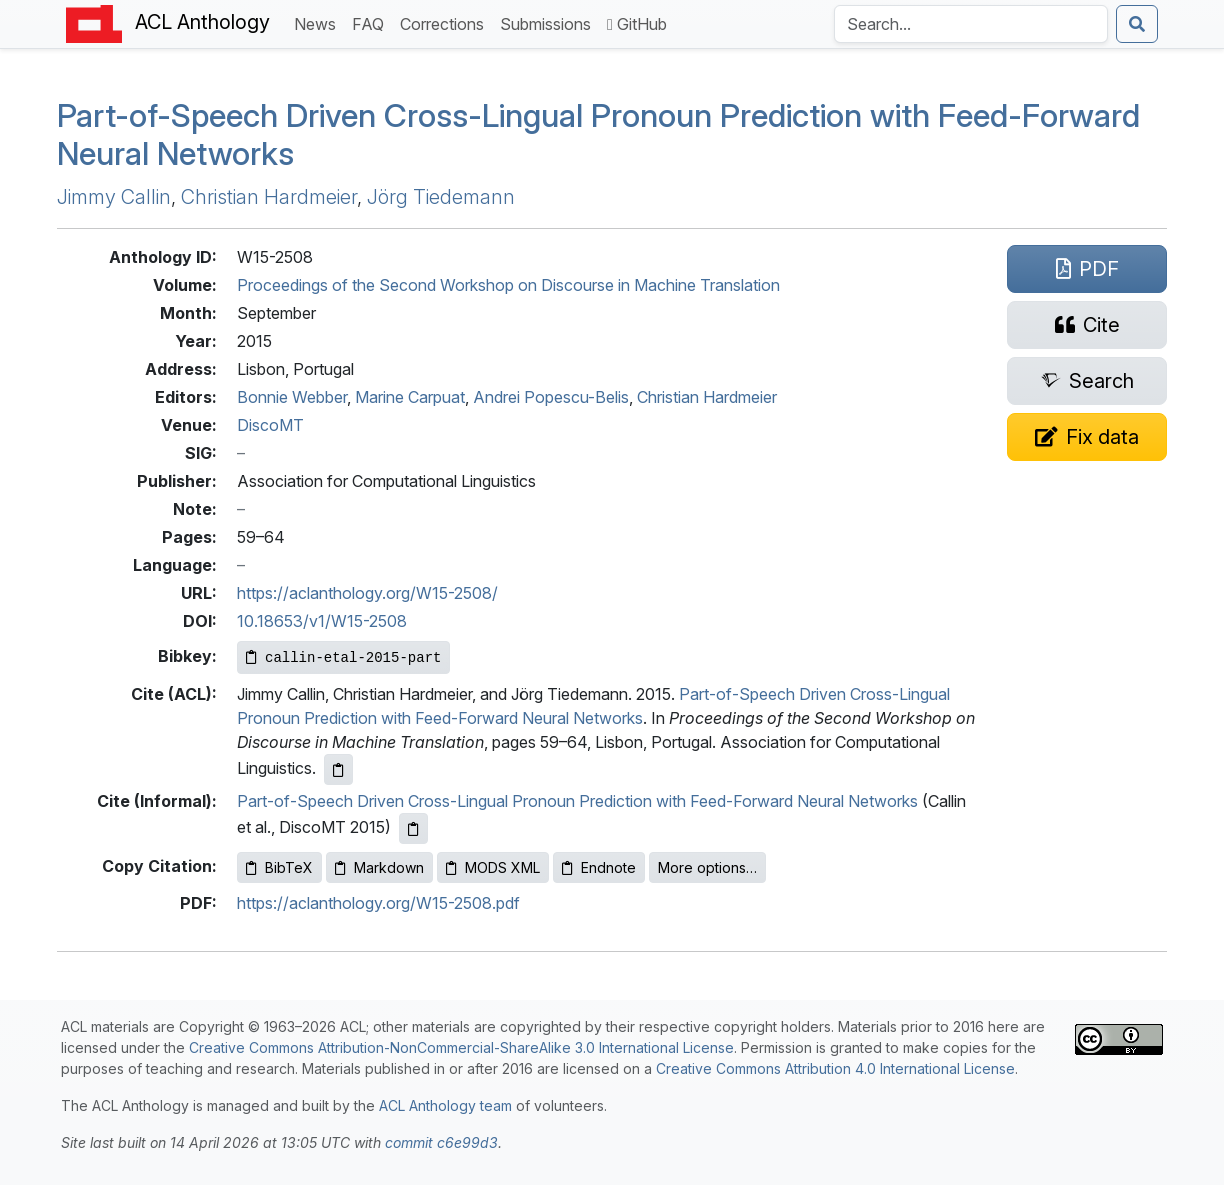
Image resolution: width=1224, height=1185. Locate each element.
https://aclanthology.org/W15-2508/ (367, 593)
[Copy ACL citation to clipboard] (338, 769)
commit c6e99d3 (441, 1142)
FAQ (372, 22)
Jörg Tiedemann (441, 197)
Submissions (549, 22)
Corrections (446, 22)
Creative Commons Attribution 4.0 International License (835, 1068)
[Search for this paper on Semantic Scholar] (1087, 381)
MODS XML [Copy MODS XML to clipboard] (493, 867)
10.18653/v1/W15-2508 (322, 621)
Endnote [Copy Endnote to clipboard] (599, 867)
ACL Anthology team (445, 1105)
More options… (707, 867)
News (319, 22)
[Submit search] (1137, 24)
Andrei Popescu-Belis (551, 397)
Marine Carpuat (410, 397)
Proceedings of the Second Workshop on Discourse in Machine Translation (508, 285)
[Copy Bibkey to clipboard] (343, 657)
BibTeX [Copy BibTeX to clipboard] (279, 867)
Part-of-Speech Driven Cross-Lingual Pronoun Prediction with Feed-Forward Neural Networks (598, 134)
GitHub (637, 24)
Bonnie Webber (292, 397)
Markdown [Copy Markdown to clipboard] (379, 867)
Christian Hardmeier (269, 197)
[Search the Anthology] (971, 24)
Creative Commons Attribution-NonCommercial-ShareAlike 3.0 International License (461, 1047)
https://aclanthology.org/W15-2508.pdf (378, 903)
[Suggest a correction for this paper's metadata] (1087, 437)
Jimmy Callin (114, 197)
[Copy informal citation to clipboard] (413, 828)
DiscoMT (270, 425)
